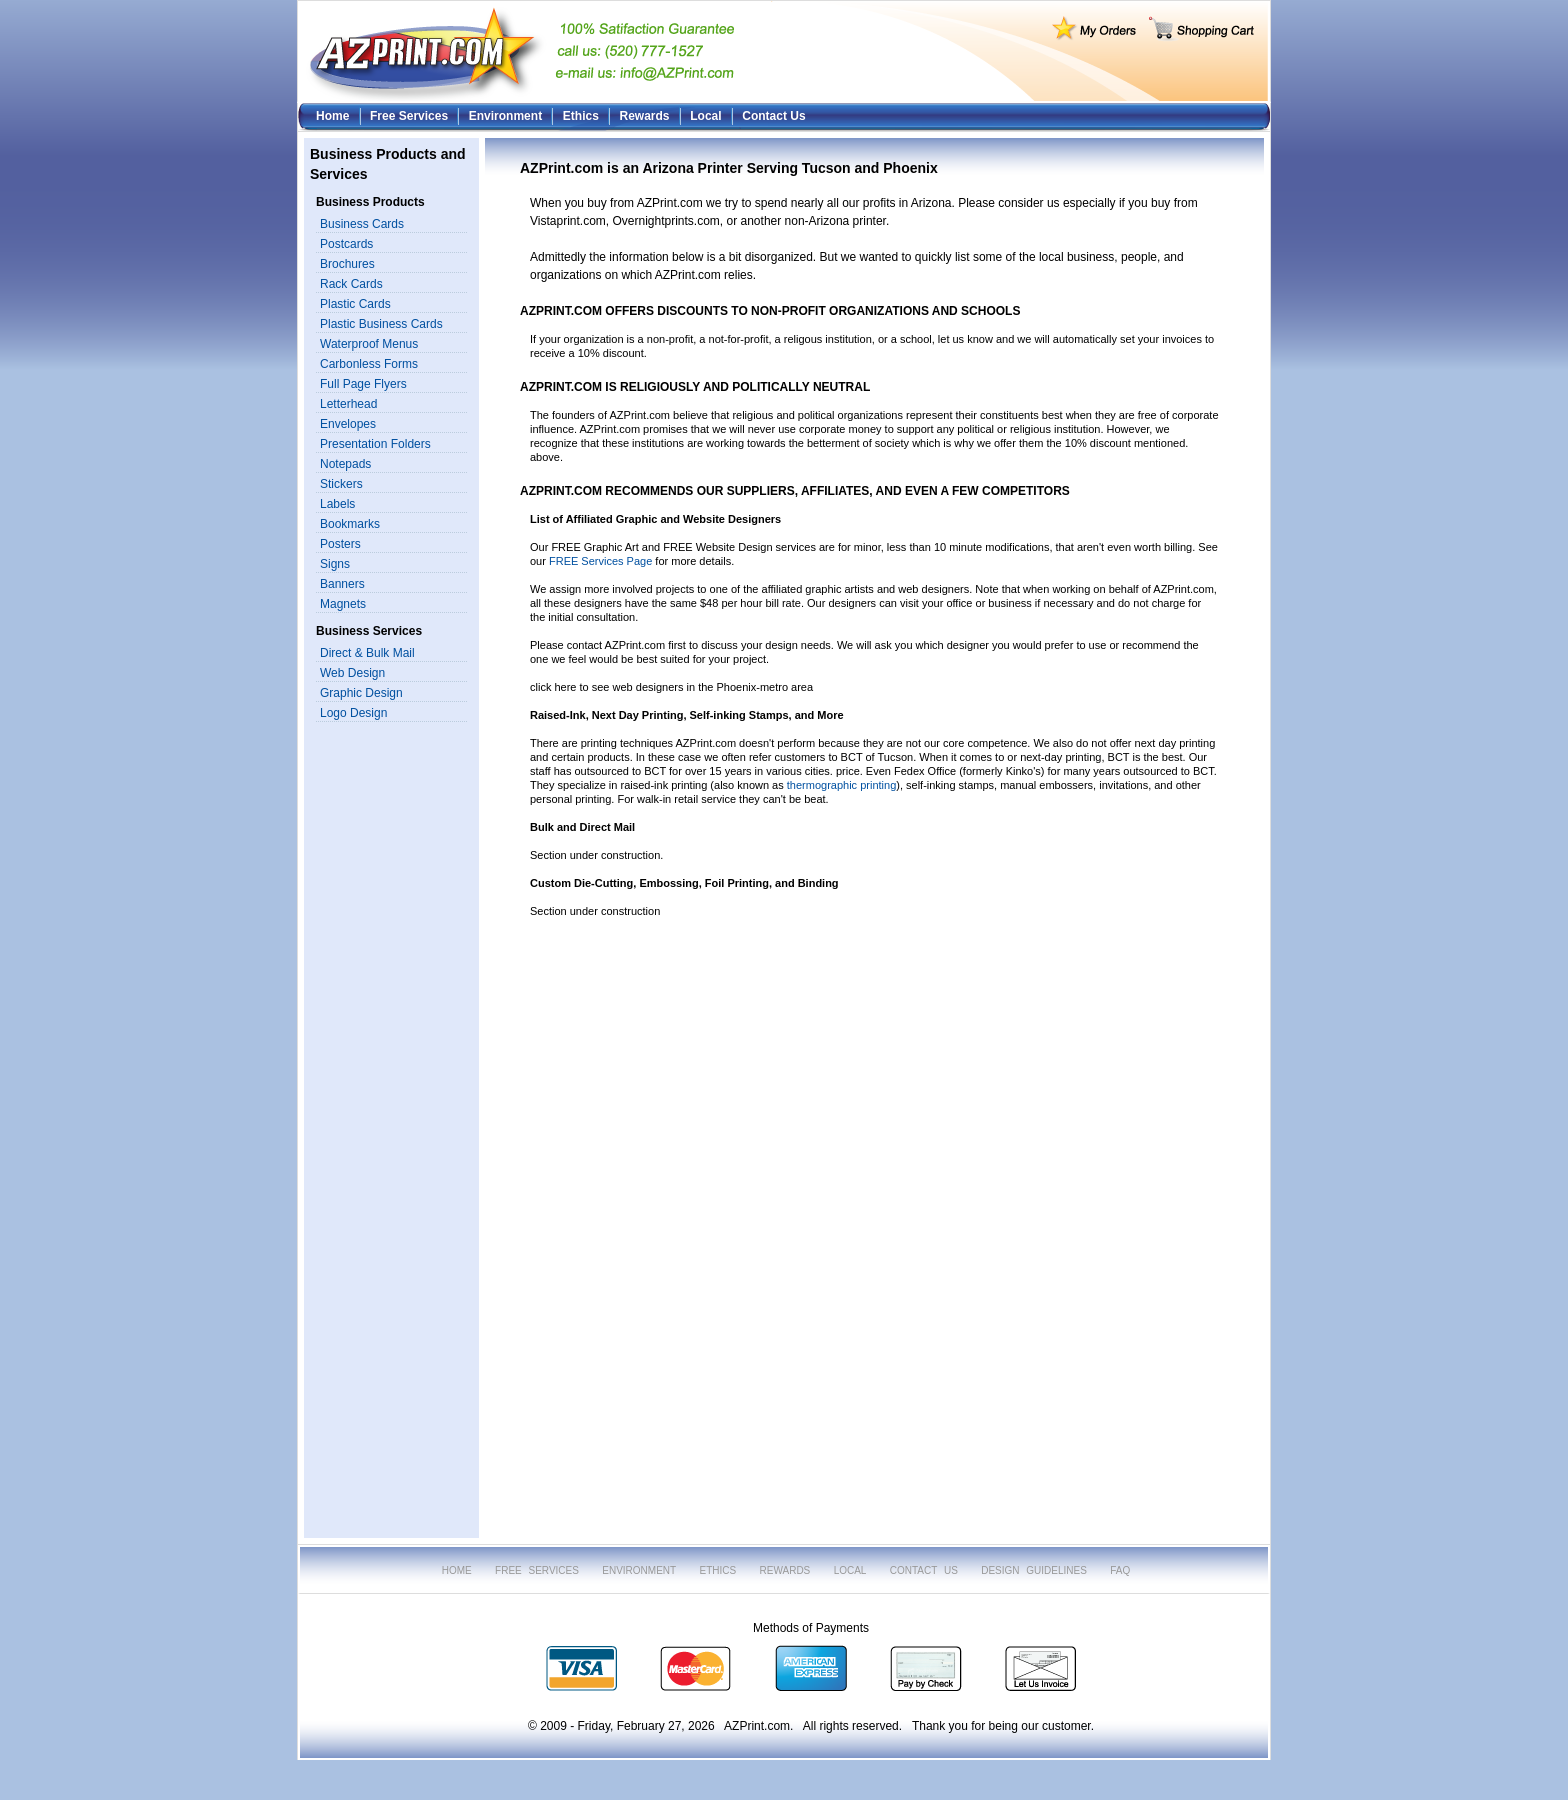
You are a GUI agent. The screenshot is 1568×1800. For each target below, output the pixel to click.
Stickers (341, 484)
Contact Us (773, 116)
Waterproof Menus (369, 344)
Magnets (343, 604)
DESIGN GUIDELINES (1034, 1570)
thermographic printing (841, 785)
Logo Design (353, 713)
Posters (340, 544)
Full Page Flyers (363, 384)
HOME (457, 1570)
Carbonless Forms (369, 364)
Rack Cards (351, 284)
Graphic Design (361, 693)
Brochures (347, 264)
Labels (337, 504)
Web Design (352, 673)
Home (332, 116)
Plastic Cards (355, 304)
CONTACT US (924, 1570)
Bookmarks (350, 524)
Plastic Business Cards (381, 324)
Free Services (409, 116)
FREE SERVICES (537, 1570)
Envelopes (348, 424)
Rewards (645, 116)
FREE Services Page (600, 561)
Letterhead (348, 404)
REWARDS (785, 1570)
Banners (342, 584)
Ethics (581, 116)
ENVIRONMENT (639, 1570)
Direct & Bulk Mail (367, 653)
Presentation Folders (375, 444)
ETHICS (718, 1570)
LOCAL (850, 1570)
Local (705, 116)
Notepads (345, 464)
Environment (505, 116)
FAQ (1120, 1570)
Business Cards (362, 224)
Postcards (346, 244)
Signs (335, 564)
